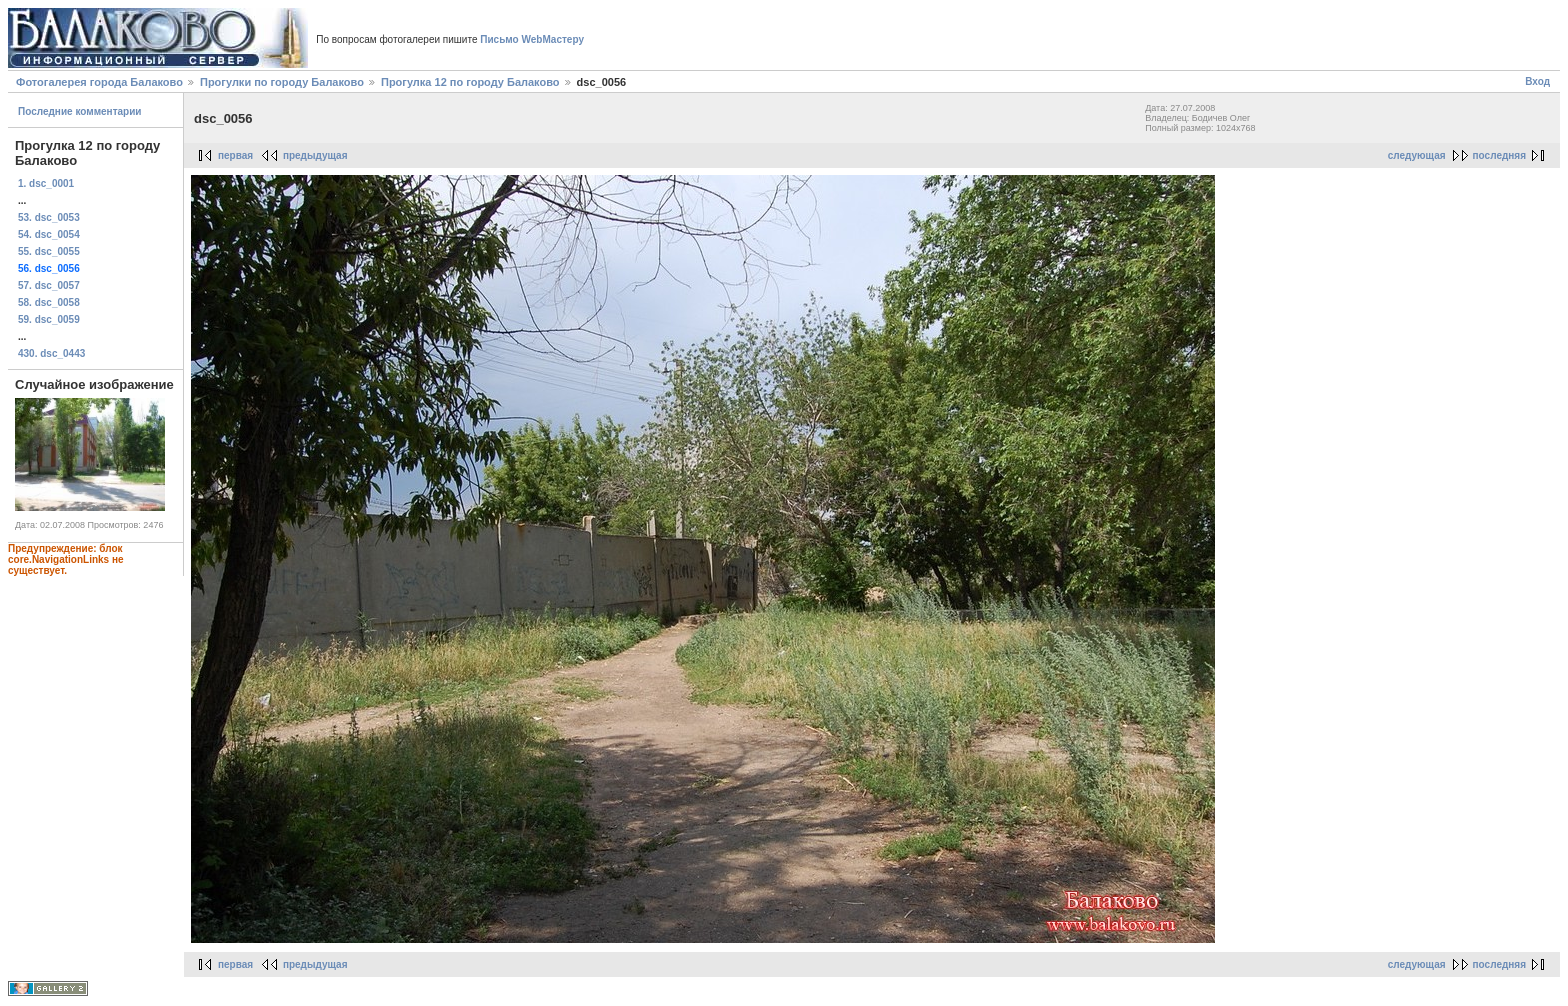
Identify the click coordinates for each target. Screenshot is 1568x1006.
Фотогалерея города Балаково (99, 82)
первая (235, 155)
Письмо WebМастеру (532, 39)
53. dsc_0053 (49, 217)
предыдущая (315, 155)
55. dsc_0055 (49, 251)
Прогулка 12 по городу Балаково (470, 82)
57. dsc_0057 (49, 285)
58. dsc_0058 (49, 302)
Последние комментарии (80, 111)
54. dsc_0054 (49, 234)
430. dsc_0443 (51, 353)
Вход (1537, 81)
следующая (1417, 155)
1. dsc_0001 (46, 183)
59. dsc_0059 (49, 319)
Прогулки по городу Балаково (282, 82)
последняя (1499, 155)
